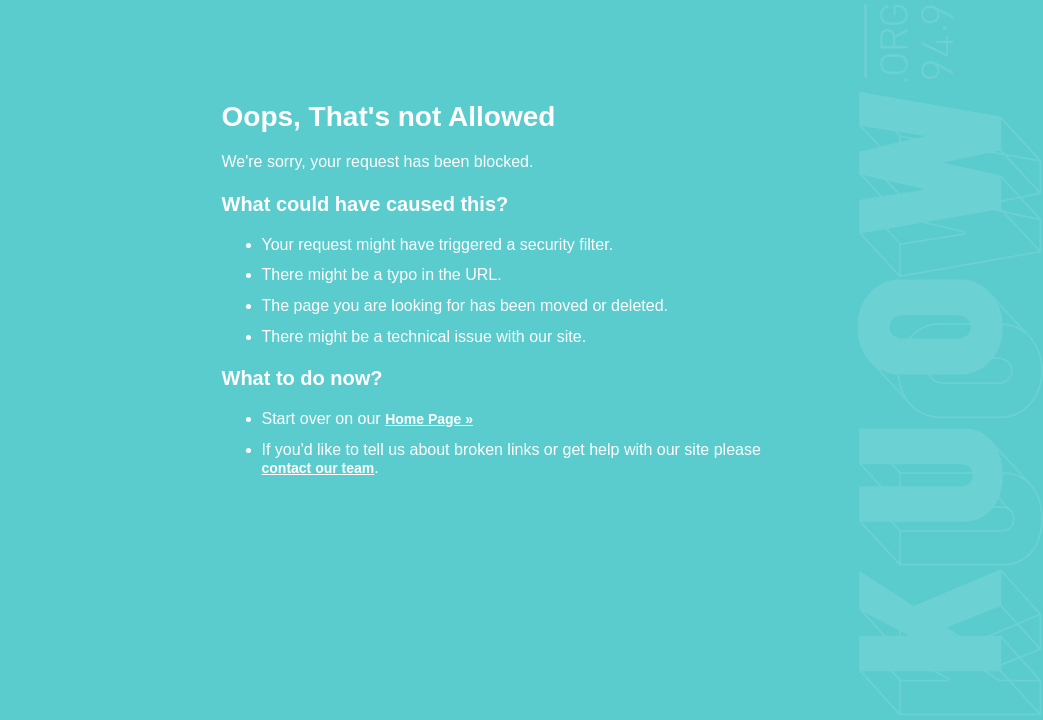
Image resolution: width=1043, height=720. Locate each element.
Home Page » (429, 418)
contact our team (318, 467)
